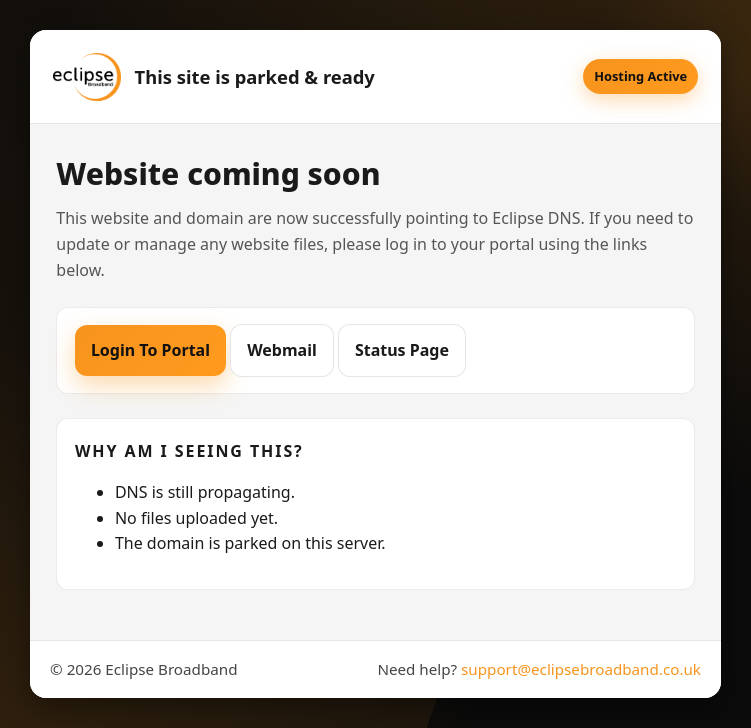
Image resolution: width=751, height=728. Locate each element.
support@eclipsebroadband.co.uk (581, 669)
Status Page (402, 350)
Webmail (282, 350)
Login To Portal (150, 350)
